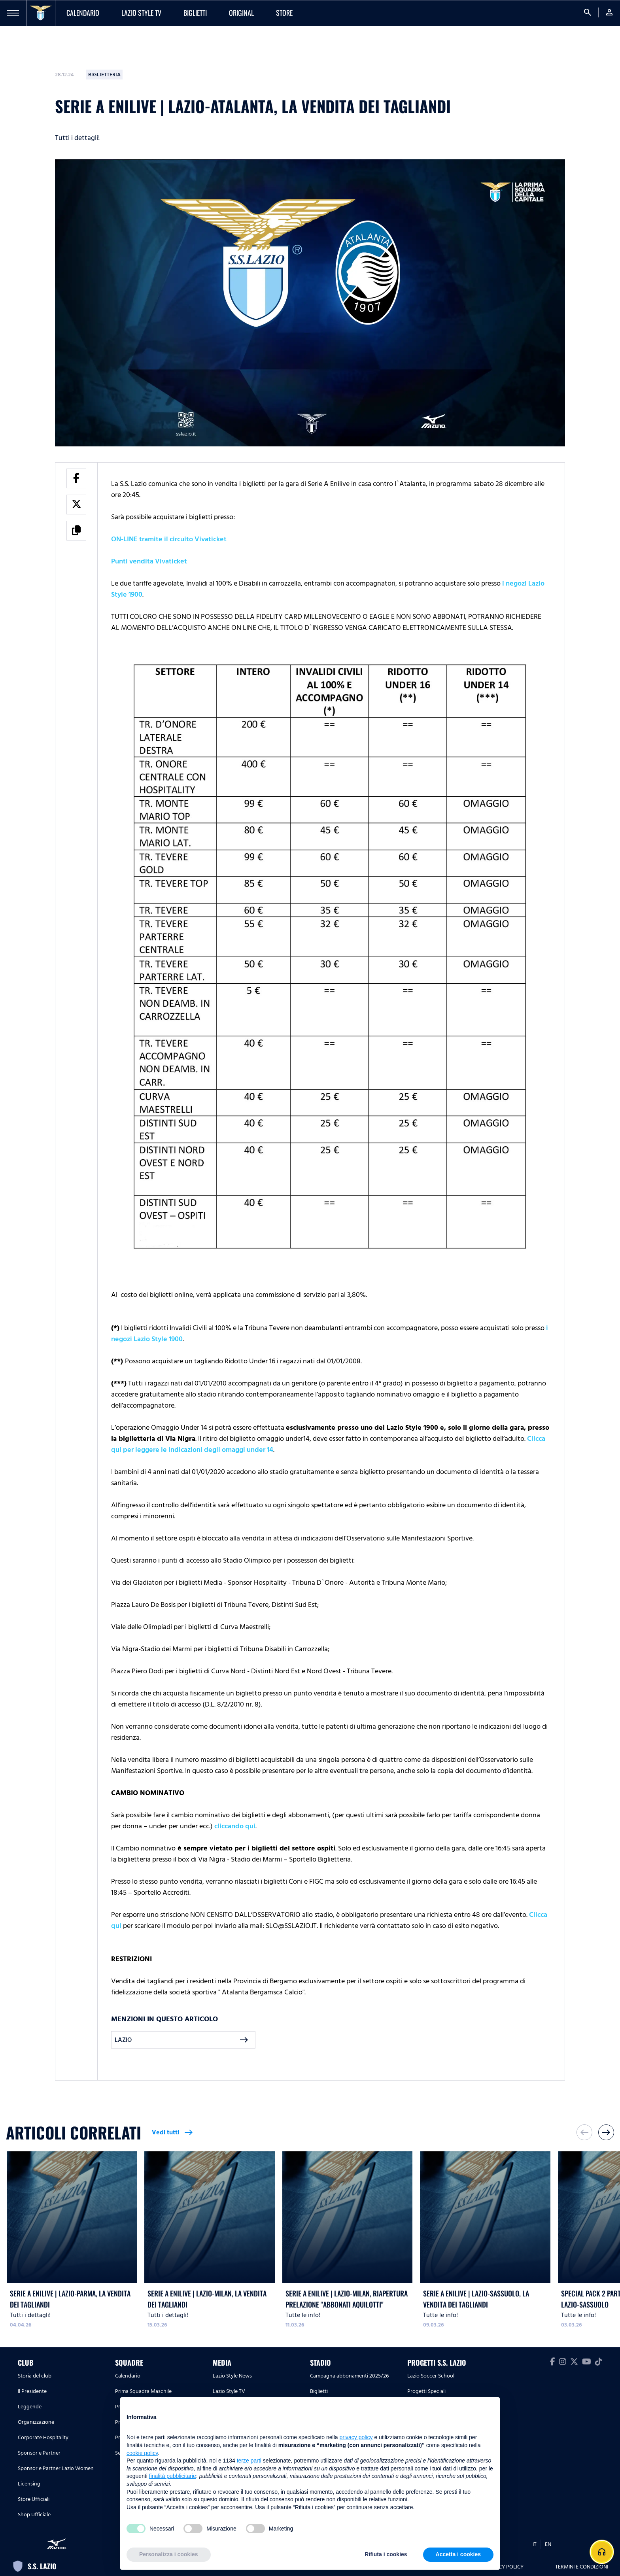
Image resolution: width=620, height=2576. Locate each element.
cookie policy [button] (142, 2453)
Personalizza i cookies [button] (168, 2554)
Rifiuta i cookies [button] (386, 2554)
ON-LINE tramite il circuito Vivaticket (169, 539)
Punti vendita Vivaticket (149, 561)
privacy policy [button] (356, 2437)
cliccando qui (234, 1826)
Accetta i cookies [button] (458, 2554)
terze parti (249, 2460)
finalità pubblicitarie (172, 2476)
